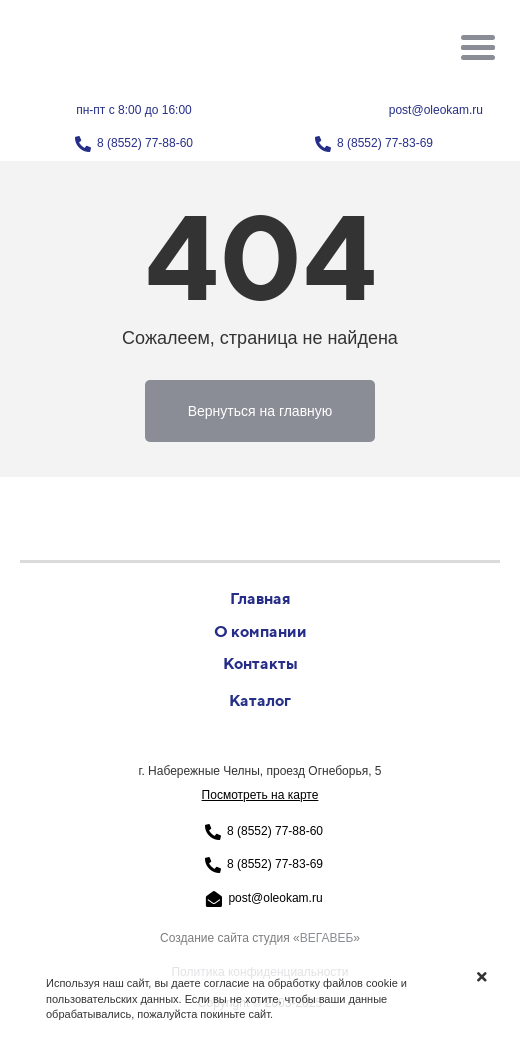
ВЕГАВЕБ (327, 938)
